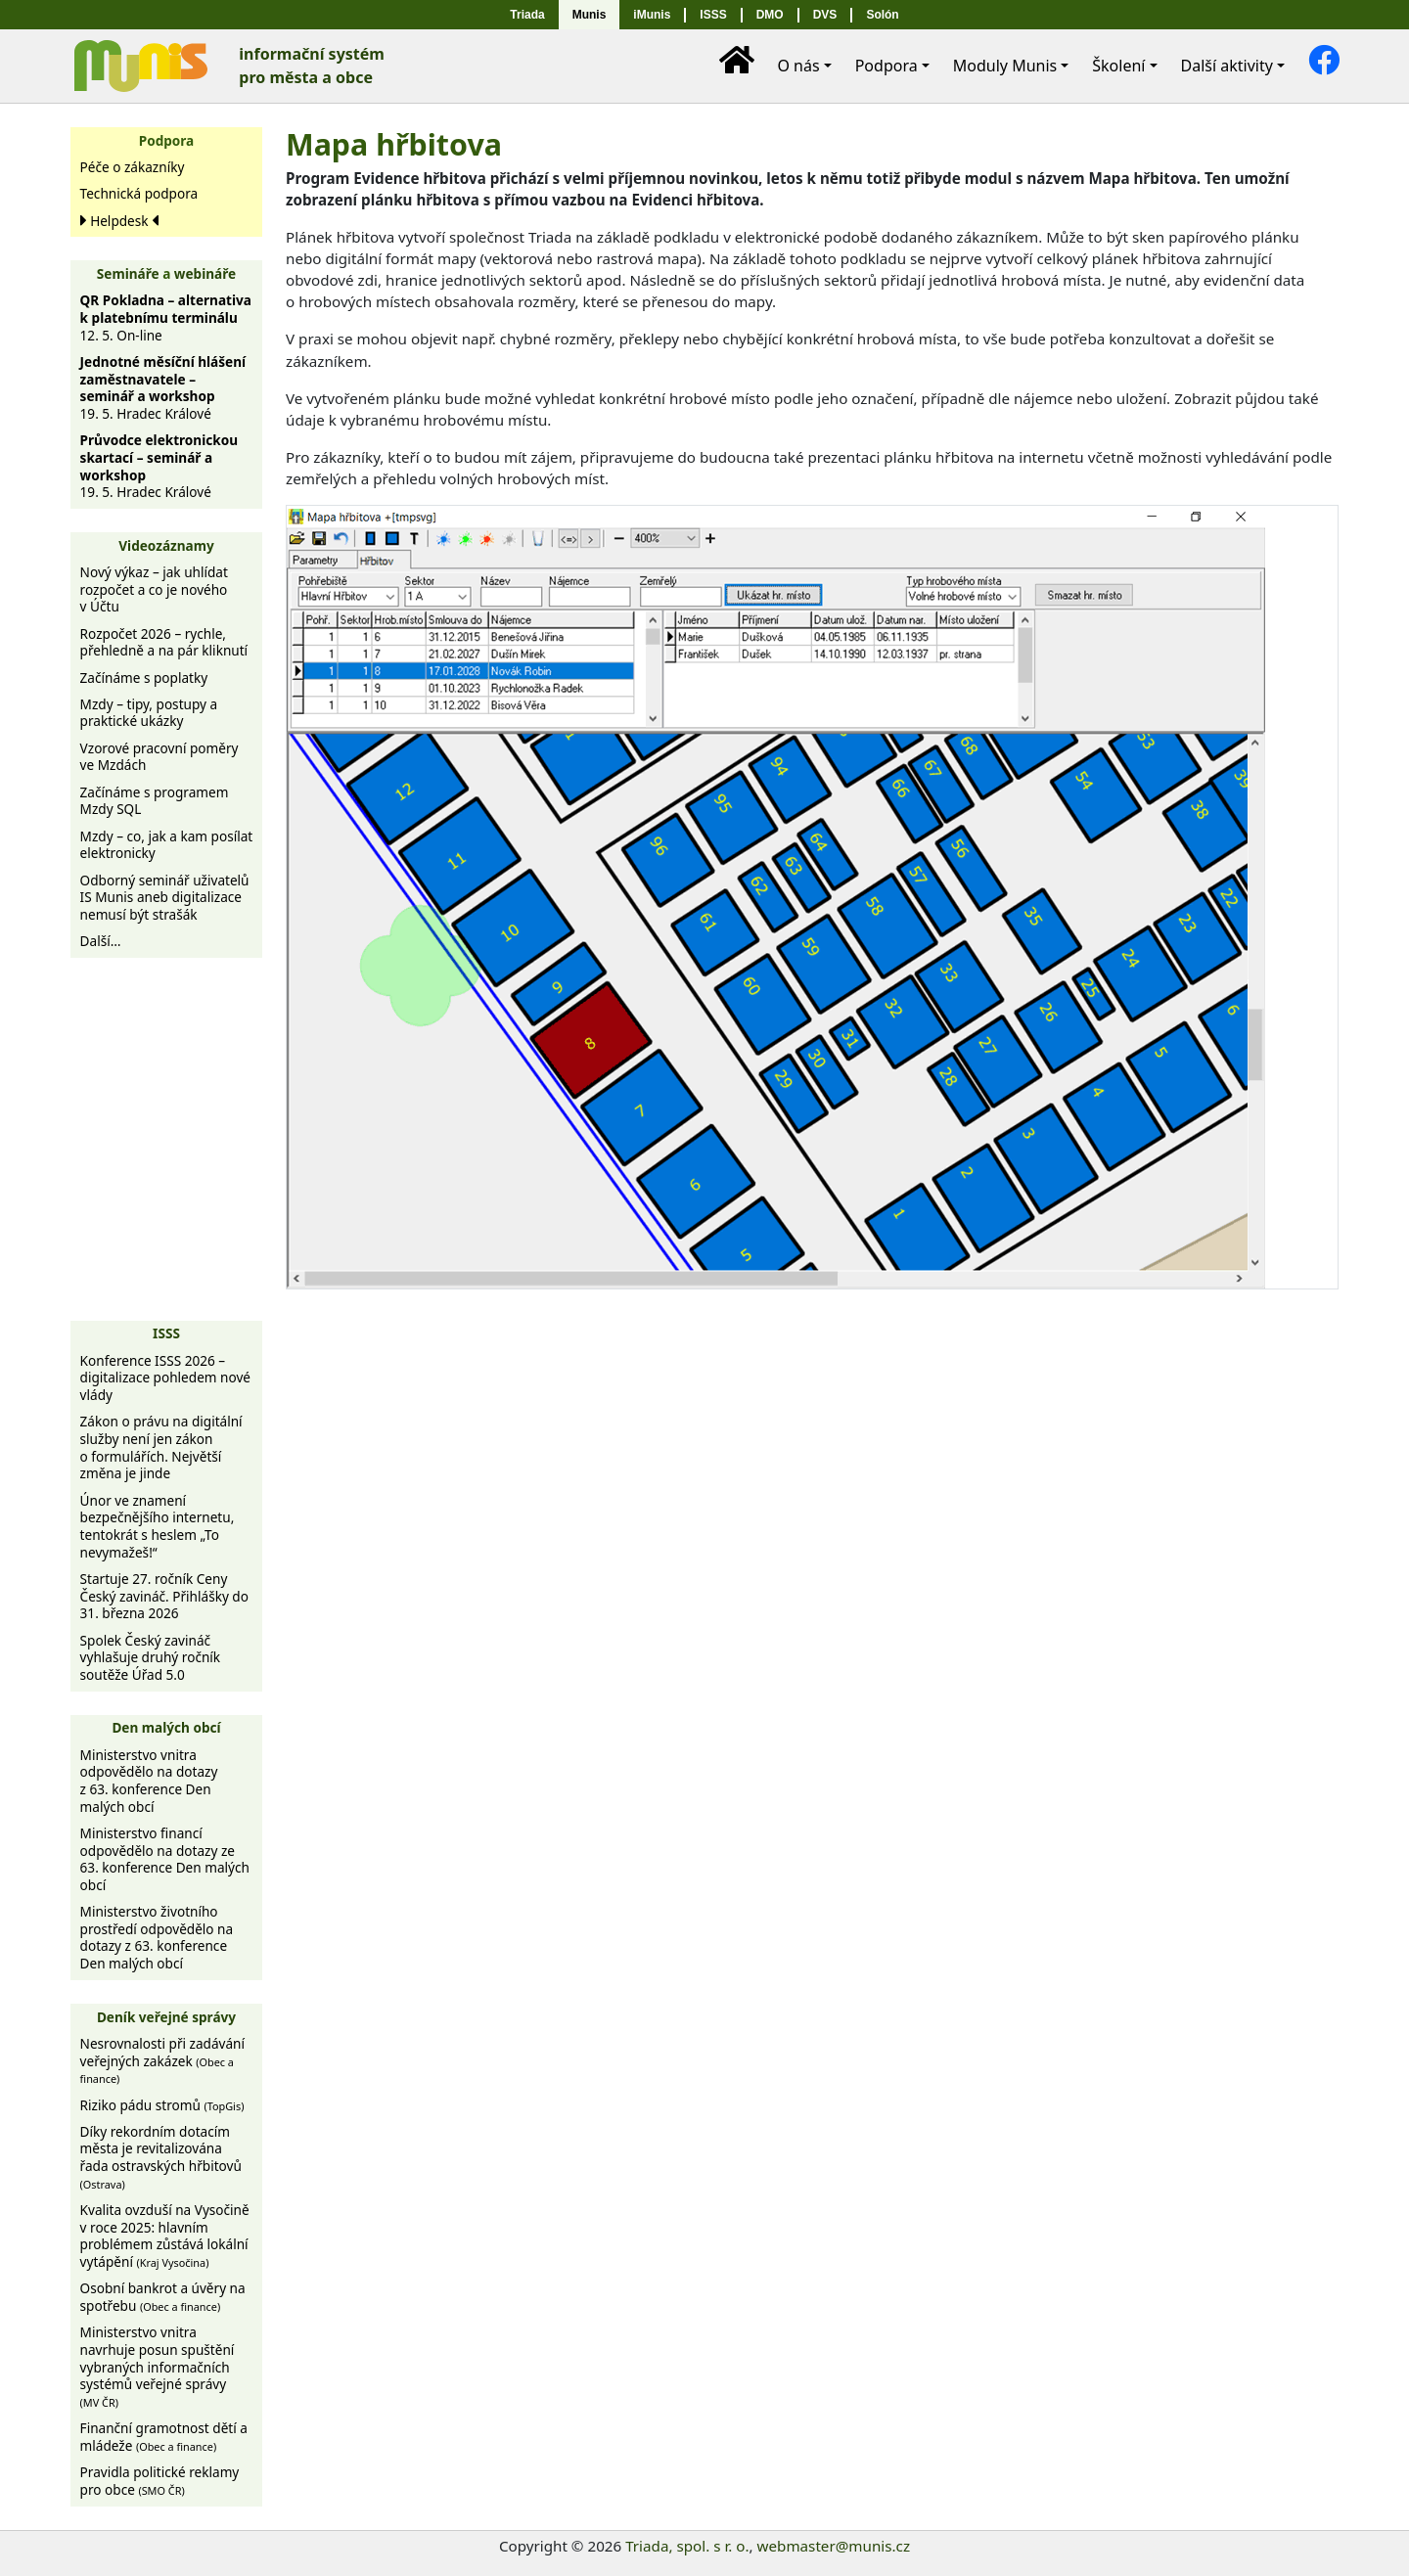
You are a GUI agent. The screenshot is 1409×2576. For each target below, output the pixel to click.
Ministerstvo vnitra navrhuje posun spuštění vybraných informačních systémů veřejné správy (157, 2366)
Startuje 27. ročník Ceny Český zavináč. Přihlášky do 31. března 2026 (164, 1595)
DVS (825, 15)
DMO (770, 15)
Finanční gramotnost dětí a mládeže (164, 2436)
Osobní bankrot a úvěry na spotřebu (163, 2297)
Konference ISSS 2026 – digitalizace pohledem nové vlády (165, 1377)
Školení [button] (1118, 65)
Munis (589, 15)
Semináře (128, 273)
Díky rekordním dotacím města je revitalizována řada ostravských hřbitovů (161, 2157)
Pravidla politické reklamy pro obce (160, 2481)
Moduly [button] (1005, 65)
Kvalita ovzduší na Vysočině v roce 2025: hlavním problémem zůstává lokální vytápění (165, 2235)
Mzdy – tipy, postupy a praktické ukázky (149, 713)
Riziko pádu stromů (162, 2105)
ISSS (713, 15)
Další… (100, 940)
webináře (205, 273)
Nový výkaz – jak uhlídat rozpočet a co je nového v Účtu (154, 589)
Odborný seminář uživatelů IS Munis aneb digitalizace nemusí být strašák (165, 897)
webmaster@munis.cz (833, 2545)
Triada (527, 15)
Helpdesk (119, 220)
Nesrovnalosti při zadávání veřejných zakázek (162, 2060)
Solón (882, 15)
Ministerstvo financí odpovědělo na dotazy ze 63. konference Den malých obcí (165, 1859)
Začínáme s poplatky (144, 677)
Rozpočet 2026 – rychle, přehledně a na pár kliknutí (164, 642)
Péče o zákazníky (132, 167)
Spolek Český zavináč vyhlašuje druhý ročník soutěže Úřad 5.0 (150, 1657)
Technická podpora (139, 193)
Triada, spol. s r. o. (687, 2545)
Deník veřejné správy (166, 2017)
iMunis (651, 15)
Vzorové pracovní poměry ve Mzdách (159, 757)
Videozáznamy (166, 545)
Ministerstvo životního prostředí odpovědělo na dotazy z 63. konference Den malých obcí (157, 1937)
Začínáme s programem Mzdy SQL (154, 801)
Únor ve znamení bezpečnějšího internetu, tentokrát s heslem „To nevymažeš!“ (157, 1526)
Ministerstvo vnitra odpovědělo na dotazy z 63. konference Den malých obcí (149, 1780)
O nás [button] (798, 65)
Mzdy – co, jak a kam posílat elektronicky (166, 845)
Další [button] (1227, 65)
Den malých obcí (166, 1727)
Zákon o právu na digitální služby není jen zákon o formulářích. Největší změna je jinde (161, 1447)
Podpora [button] (886, 65)
